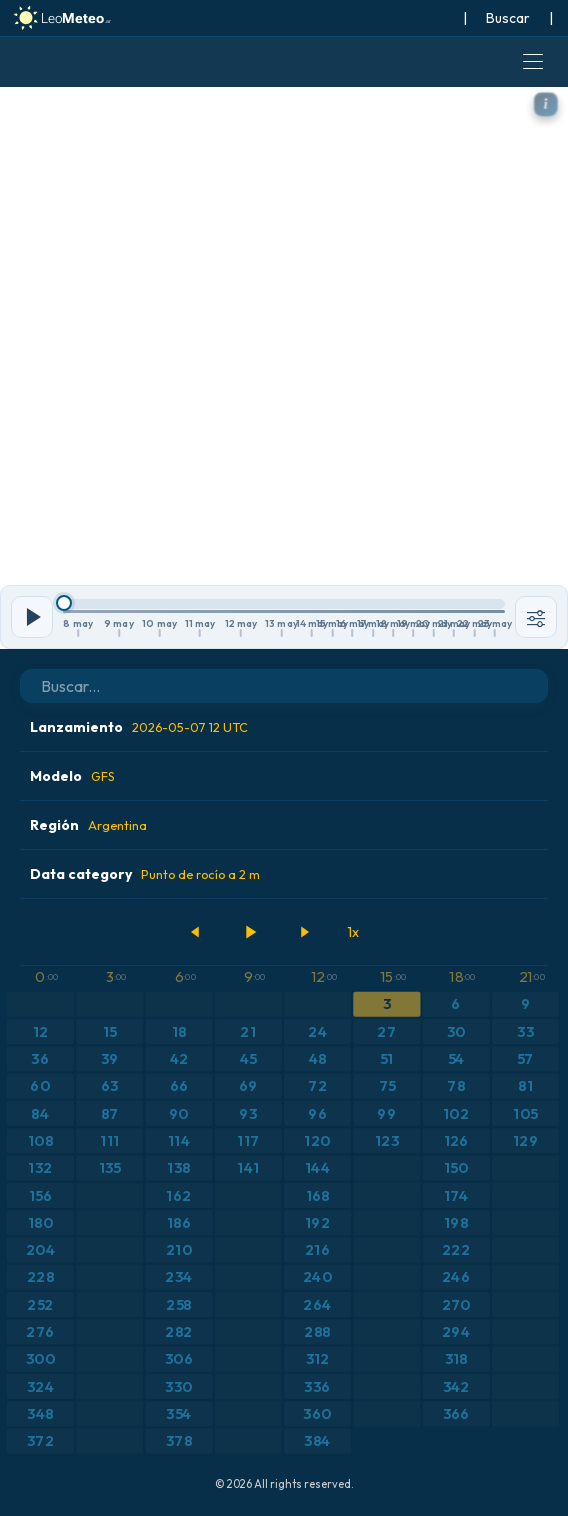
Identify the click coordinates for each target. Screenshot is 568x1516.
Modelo (72, 776)
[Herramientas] (536, 617)
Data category (145, 874)
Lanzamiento (139, 727)
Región (88, 825)
